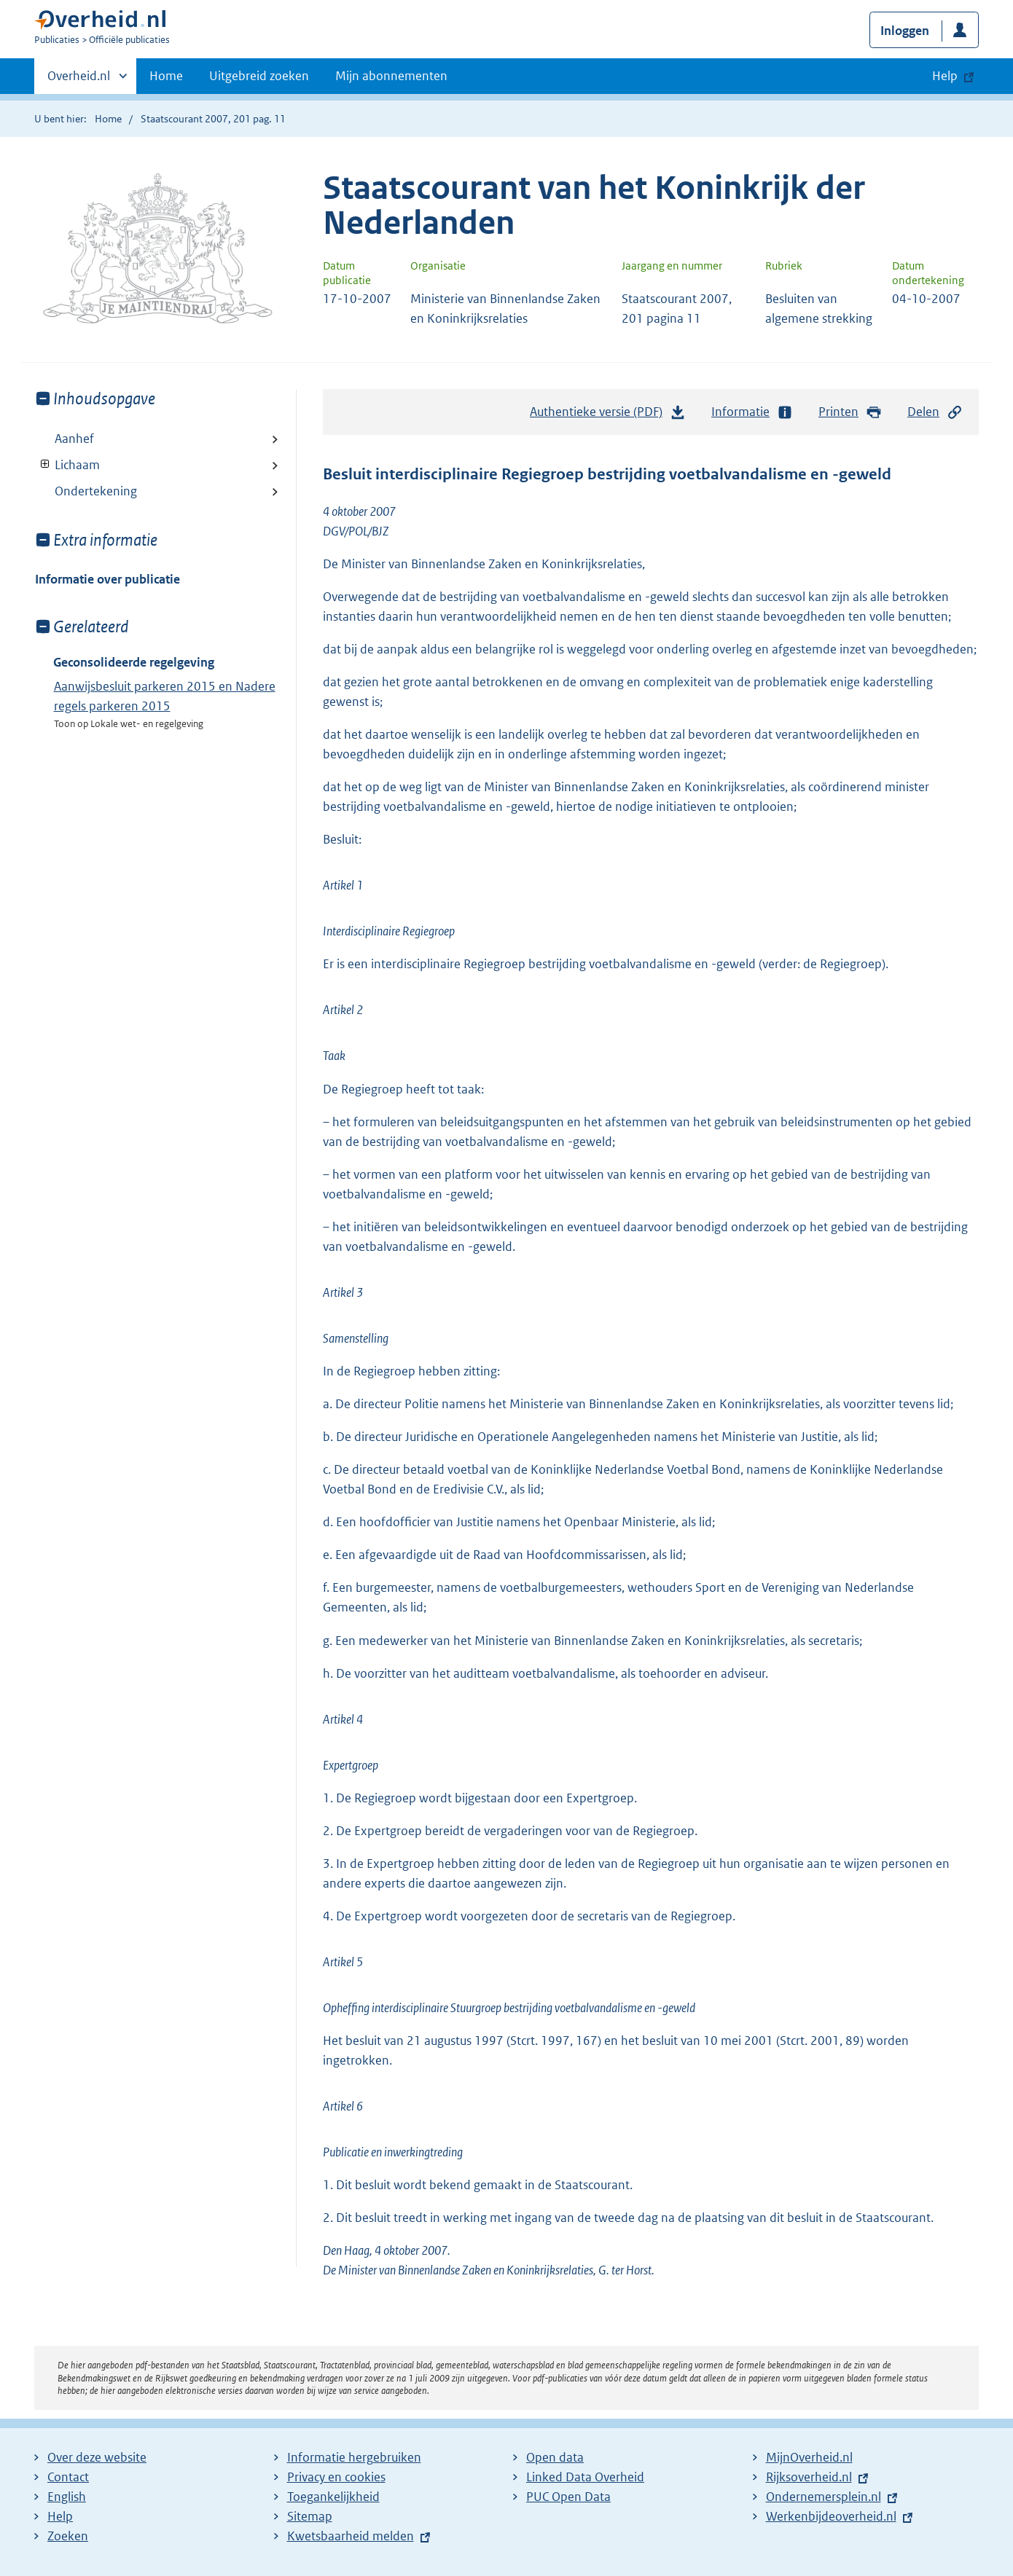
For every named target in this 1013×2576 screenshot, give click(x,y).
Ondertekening (96, 491)
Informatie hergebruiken (354, 2457)
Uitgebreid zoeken (259, 76)
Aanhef (74, 439)
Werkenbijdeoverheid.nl (831, 2516)
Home (166, 76)
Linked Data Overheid (585, 2477)
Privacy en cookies (336, 2477)
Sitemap (309, 2516)
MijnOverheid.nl (809, 2457)
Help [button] (945, 76)
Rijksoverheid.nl (809, 2477)
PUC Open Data (568, 2497)
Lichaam (67, 465)
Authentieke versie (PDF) (608, 415)
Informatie (752, 412)
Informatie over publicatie (107, 579)
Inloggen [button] (904, 31)
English (66, 2497)
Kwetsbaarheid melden (350, 2536)
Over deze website (96, 2457)
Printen (850, 412)
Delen (935, 412)
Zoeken (67, 2536)
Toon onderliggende (45, 464)
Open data (555, 2457)
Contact (68, 2477)
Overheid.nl (78, 80)
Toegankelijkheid (333, 2497)
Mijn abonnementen (391, 76)
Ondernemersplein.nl (823, 2497)
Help (60, 2516)
